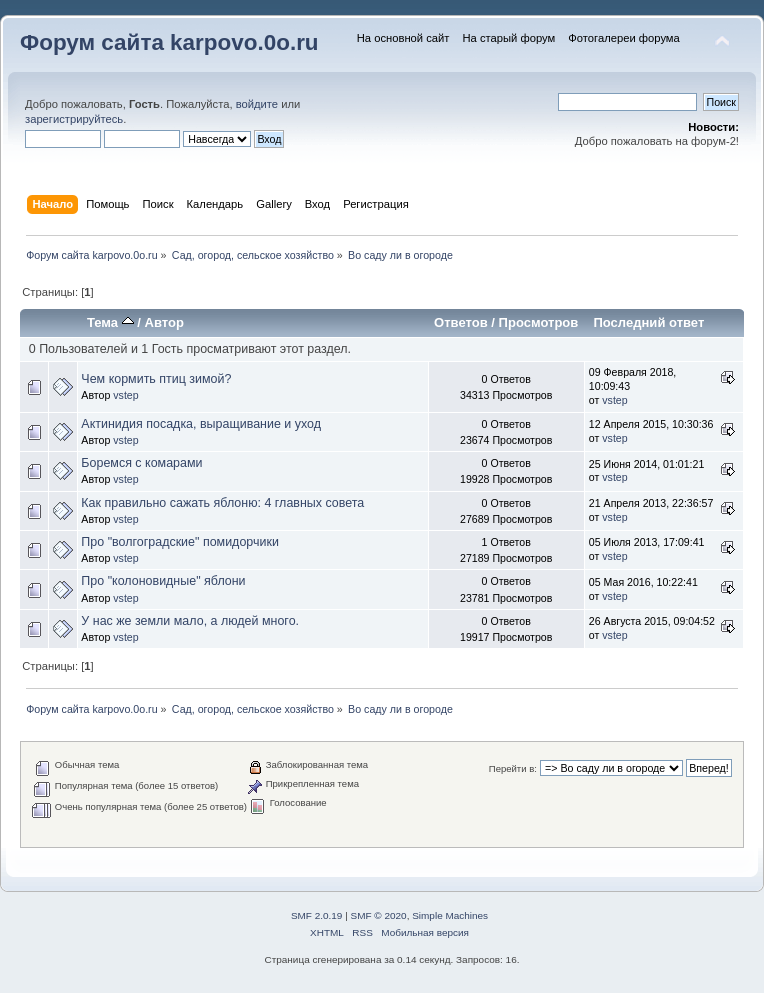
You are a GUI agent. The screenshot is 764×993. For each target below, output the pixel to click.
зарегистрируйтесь (74, 119)
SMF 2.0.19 (317, 915)
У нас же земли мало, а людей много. (190, 621)
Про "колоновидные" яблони (163, 581)
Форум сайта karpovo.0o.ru (169, 42)
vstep (125, 395)
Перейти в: (513, 768)
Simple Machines (450, 915)
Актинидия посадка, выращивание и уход (201, 424)
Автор (164, 322)
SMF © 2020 (379, 915)
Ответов (461, 322)
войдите (257, 104)
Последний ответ (648, 322)
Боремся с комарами (141, 463)
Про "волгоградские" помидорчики (180, 542)
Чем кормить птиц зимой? (156, 379)
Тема (110, 322)
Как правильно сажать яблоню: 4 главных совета (222, 503)
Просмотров (539, 322)
